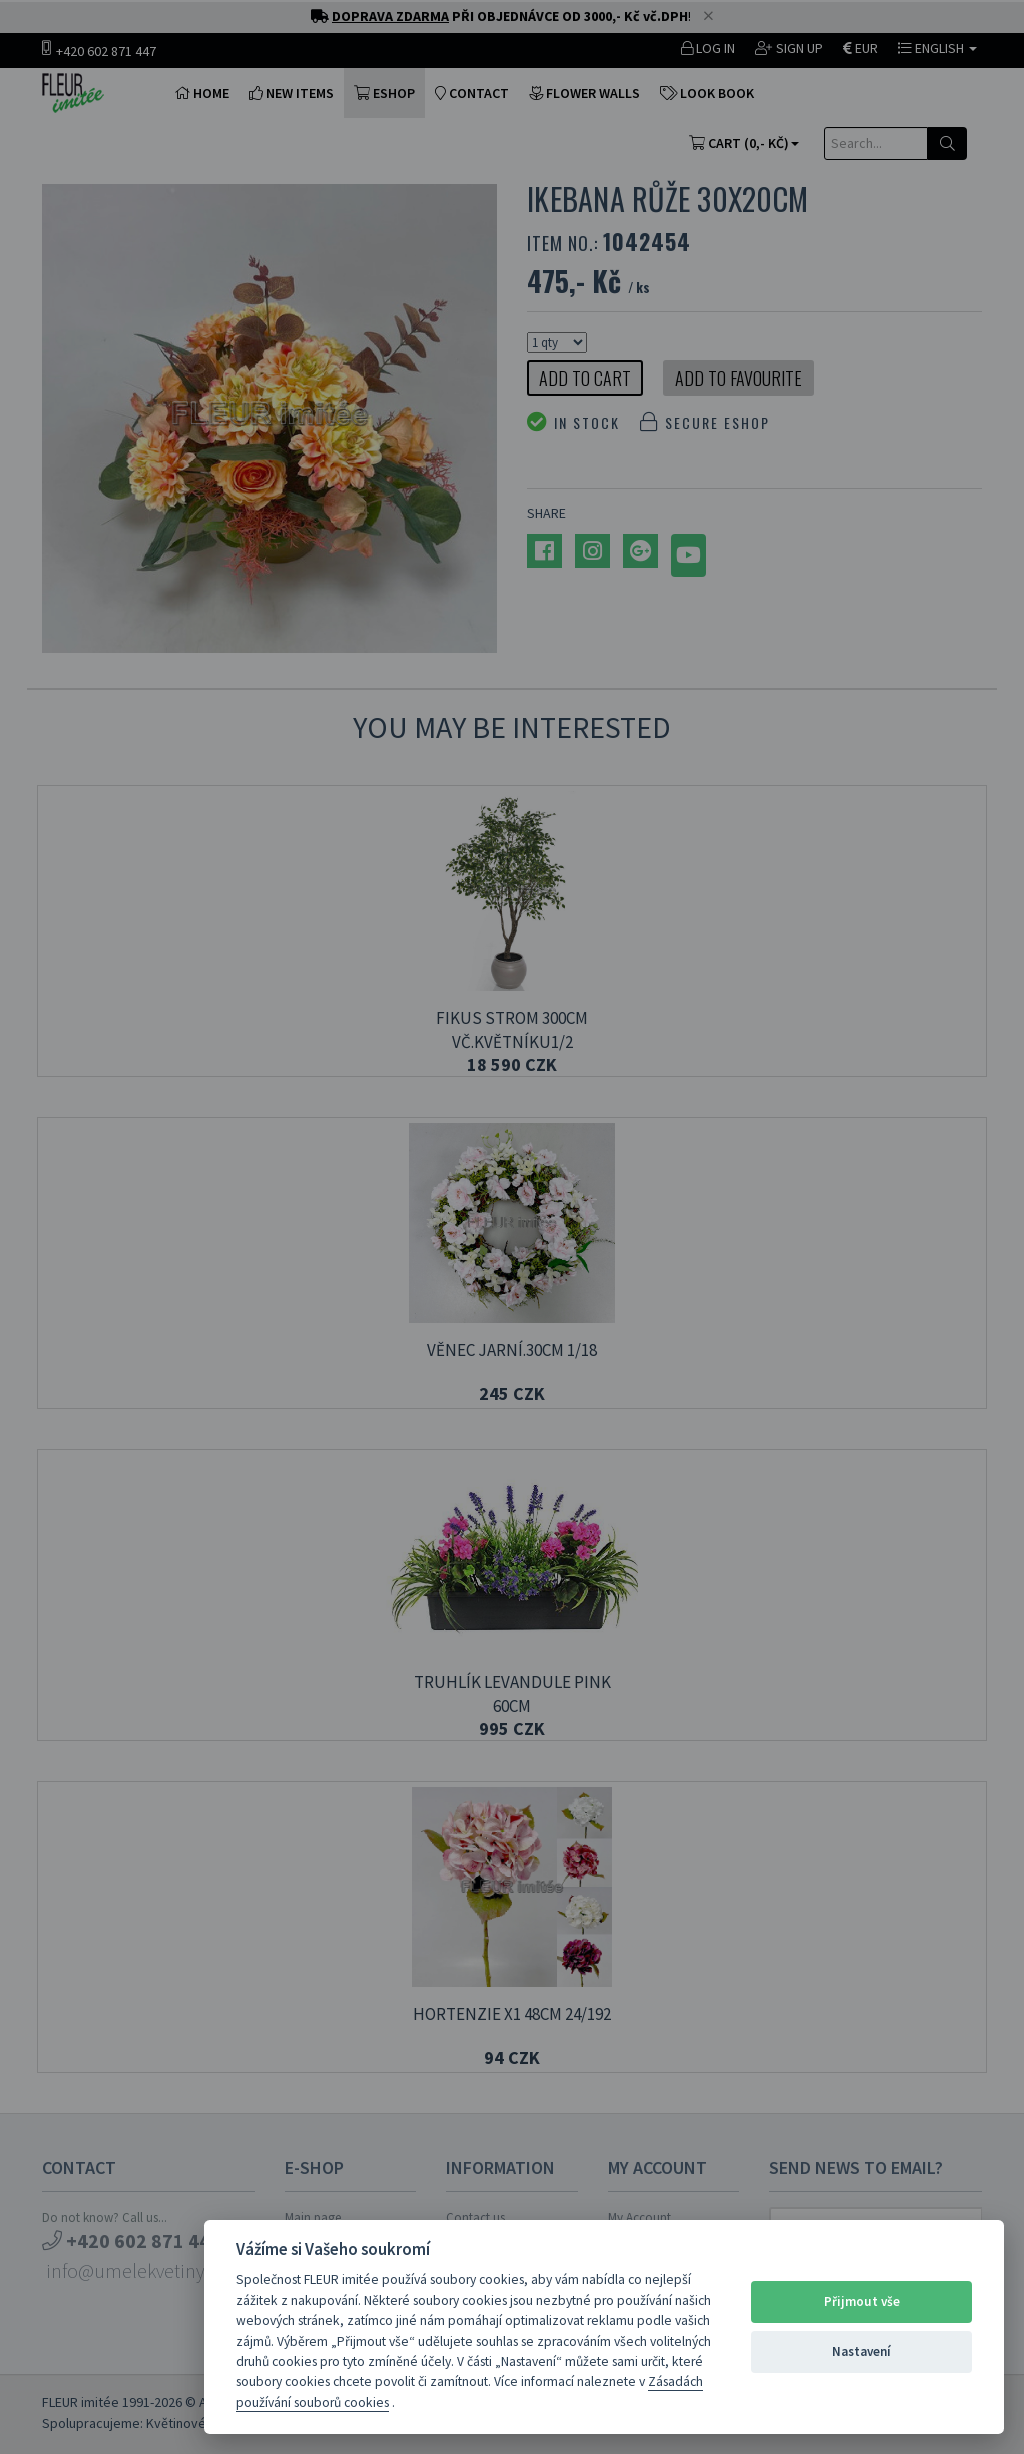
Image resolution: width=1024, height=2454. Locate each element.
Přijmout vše (862, 2301)
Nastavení (861, 2351)
